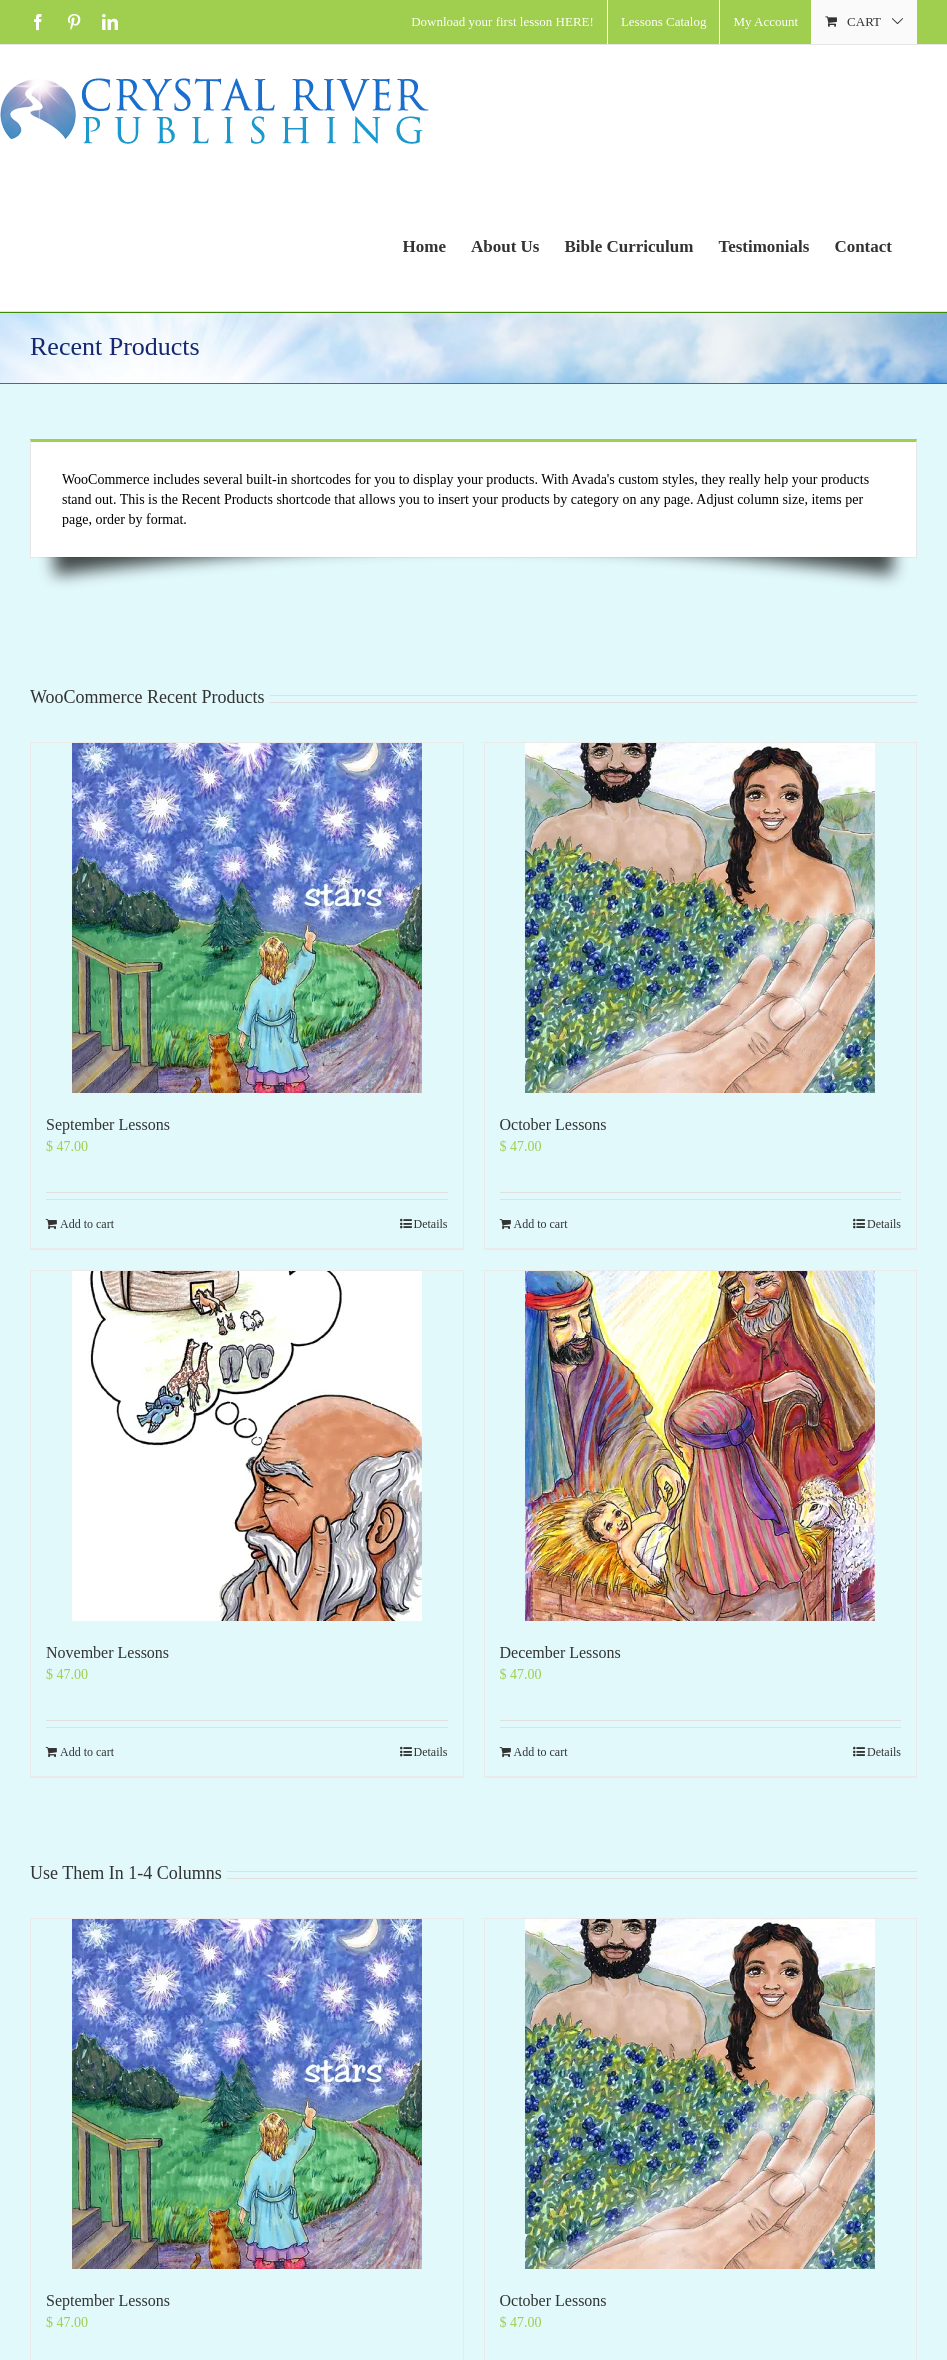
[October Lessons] (701, 918)
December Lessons (560, 1652)
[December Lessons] (701, 1446)
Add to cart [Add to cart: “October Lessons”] (541, 1224)
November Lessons (107, 1652)
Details (431, 1224)
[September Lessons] (247, 918)
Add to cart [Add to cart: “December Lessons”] (541, 1752)
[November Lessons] (247, 1446)
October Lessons (553, 1124)
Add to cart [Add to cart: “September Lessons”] (87, 1224)
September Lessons (108, 1124)
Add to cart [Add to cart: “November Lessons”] (87, 1752)
